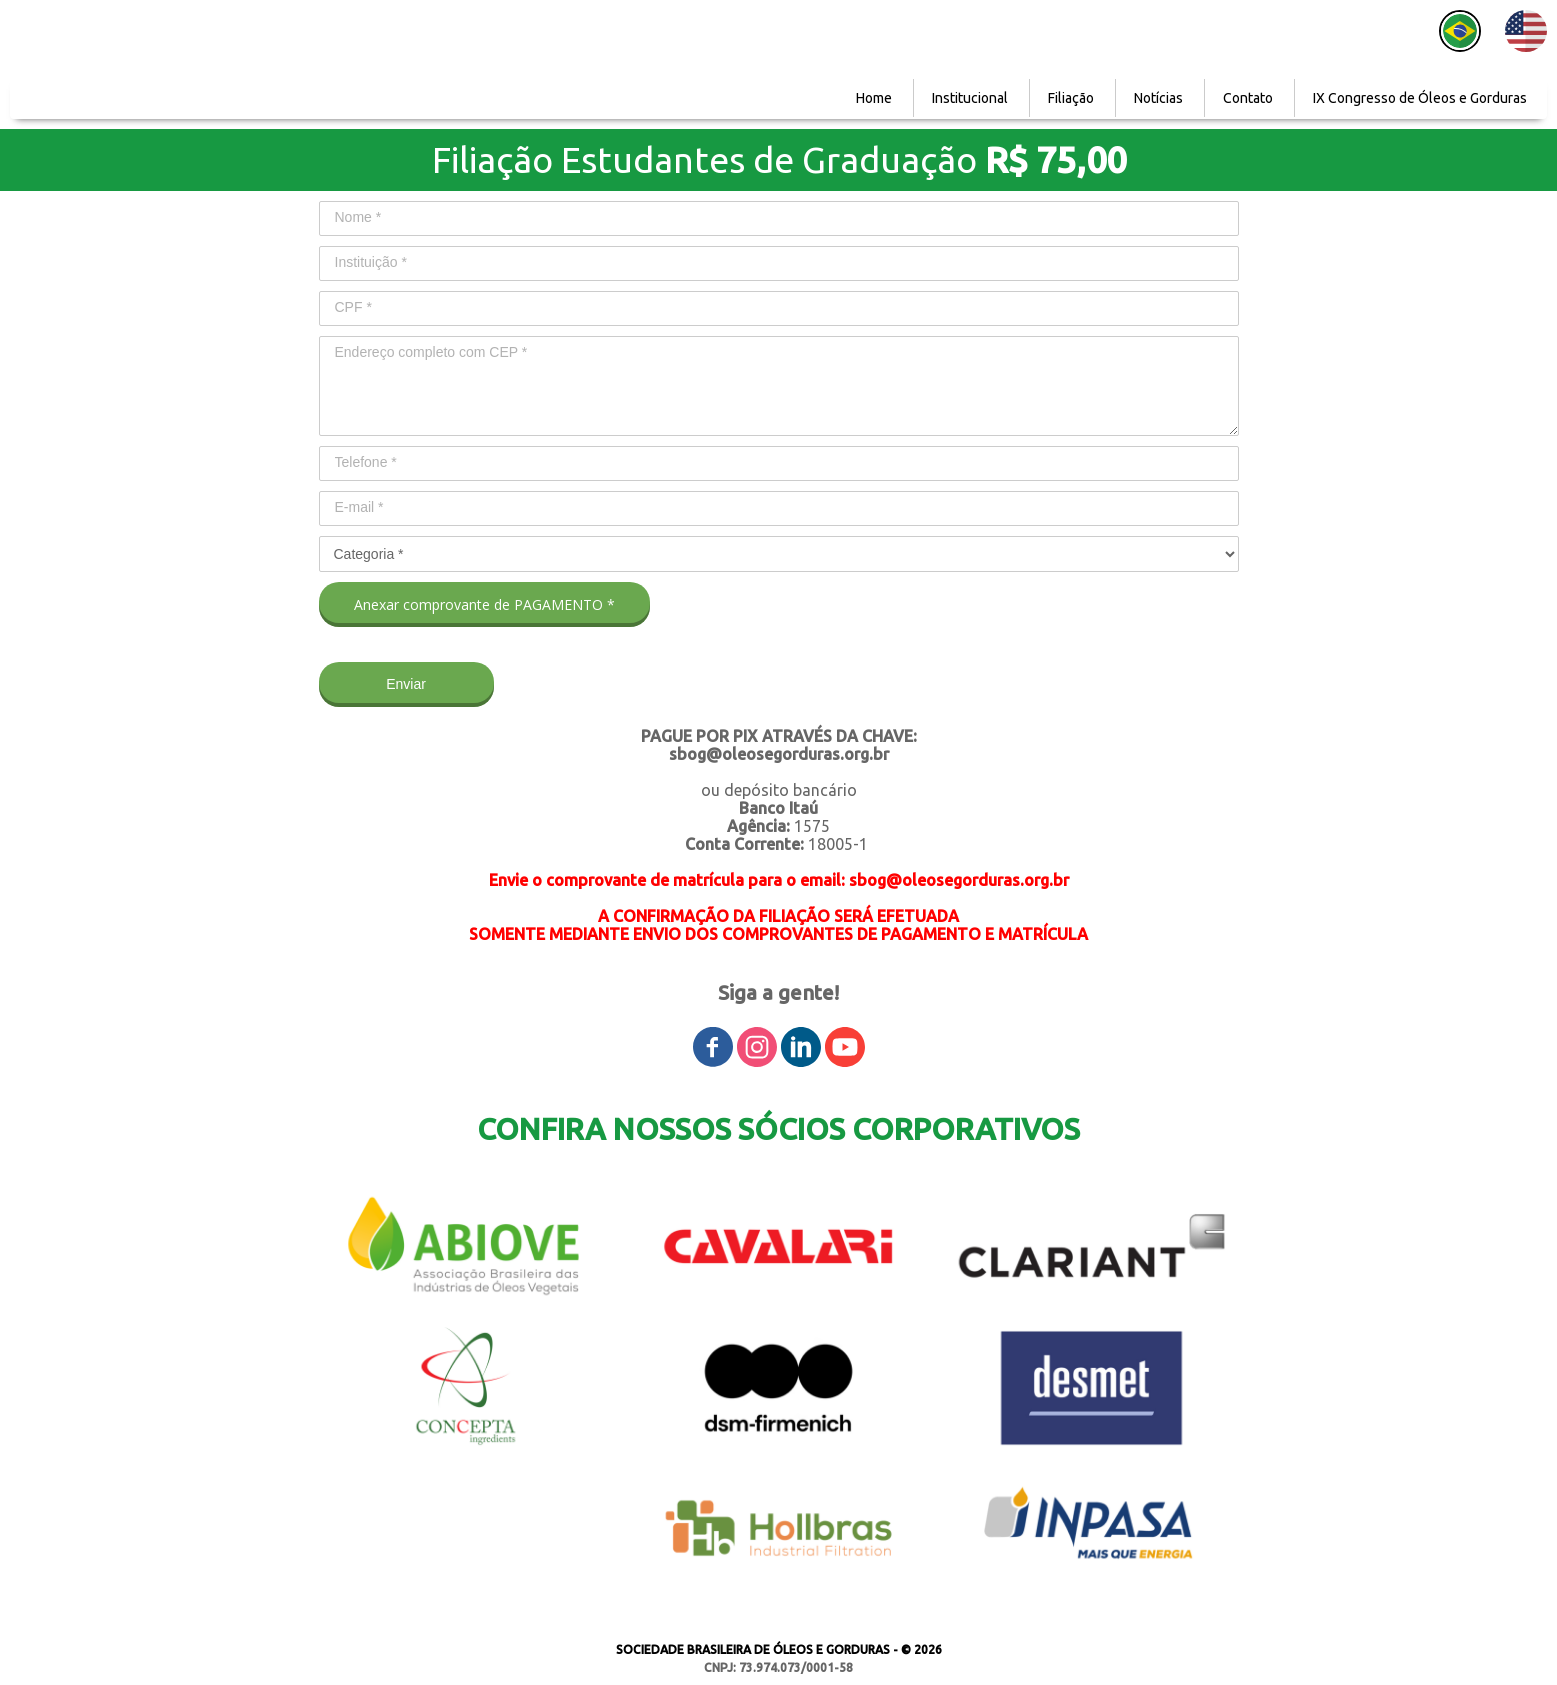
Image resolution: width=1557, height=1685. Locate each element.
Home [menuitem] (874, 98)
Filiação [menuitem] (1071, 98)
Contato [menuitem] (1248, 98)
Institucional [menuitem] (970, 98)
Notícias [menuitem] (1158, 98)
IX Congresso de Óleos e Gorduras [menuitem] (1420, 98)
